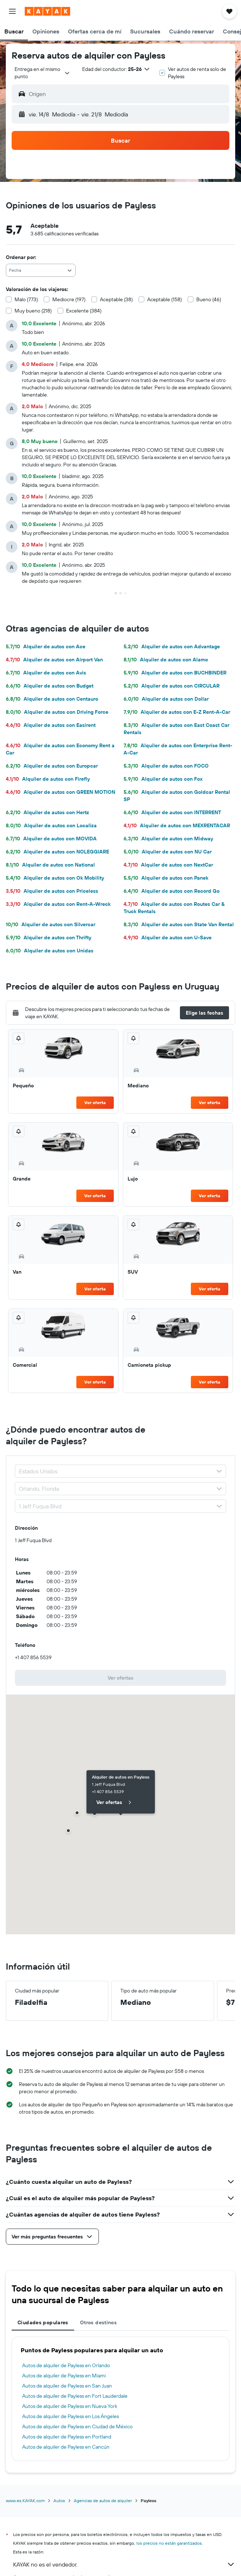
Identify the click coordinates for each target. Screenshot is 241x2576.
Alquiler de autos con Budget (49, 685)
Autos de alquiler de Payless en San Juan (67, 2385)
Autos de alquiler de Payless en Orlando (66, 2365)
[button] (12, 11)
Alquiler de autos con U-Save (168, 937)
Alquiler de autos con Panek (166, 878)
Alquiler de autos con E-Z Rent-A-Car (177, 712)
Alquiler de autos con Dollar (166, 699)
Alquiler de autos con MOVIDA (51, 838)
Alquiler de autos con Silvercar (50, 924)
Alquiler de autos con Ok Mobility (55, 878)
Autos (59, 2500)
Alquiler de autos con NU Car (168, 851)
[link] (120, 1678)
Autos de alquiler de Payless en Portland (66, 2436)
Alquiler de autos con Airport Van (54, 659)
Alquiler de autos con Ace (45, 646)
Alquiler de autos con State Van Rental (179, 924)
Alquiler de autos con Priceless (52, 891)
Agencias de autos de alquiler (103, 2500)
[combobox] (42, 72)
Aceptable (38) (116, 299)
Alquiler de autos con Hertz (47, 812)
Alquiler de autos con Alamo (166, 659)
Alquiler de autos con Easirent (51, 725)
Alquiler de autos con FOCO (166, 766)
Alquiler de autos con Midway (168, 838)
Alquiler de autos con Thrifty (48, 937)
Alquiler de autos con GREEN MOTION (60, 792)
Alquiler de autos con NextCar (168, 864)
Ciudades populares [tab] (42, 2322)
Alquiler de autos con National (50, 864)
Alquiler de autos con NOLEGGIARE (57, 851)
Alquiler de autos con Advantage (172, 646)
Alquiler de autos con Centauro (52, 699)
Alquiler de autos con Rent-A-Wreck (58, 904)
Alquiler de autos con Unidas (49, 950)
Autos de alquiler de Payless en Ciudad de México (77, 2426)
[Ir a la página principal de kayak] (47, 11)
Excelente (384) (83, 310)
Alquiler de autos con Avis (46, 672)
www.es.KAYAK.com (25, 2500)
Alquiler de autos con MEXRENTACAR (177, 825)
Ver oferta (95, 1102)
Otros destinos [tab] (98, 2322)
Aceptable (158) (164, 299)
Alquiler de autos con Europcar (52, 766)
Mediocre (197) (68, 299)
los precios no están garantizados (169, 2543)
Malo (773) (26, 299)
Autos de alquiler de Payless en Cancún (65, 2447)
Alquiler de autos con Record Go (172, 891)
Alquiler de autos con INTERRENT (172, 812)
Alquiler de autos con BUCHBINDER (175, 672)
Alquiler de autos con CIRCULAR (172, 685)
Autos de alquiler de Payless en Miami (64, 2375)
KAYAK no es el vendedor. (124, 2564)
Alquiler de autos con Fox (163, 779)
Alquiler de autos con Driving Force (57, 712)
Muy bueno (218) (33, 310)
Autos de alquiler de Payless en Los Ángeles (70, 2416)
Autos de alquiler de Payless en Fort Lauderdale (75, 2396)
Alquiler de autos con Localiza (51, 825)
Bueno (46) (208, 299)
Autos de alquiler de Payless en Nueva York (69, 2406)
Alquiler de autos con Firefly (48, 779)
